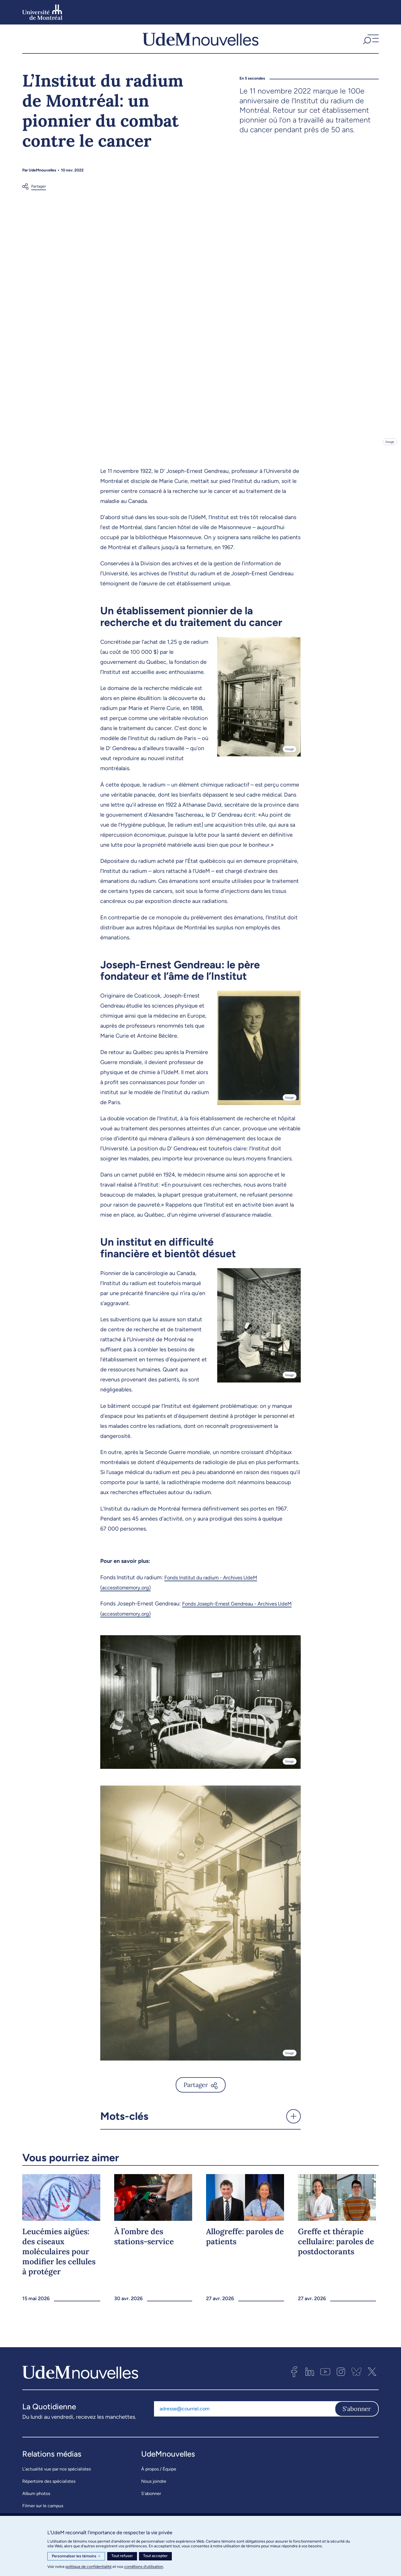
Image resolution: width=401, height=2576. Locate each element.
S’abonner (151, 2504)
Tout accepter (155, 2555)
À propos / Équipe (158, 2479)
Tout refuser (122, 2555)
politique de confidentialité (88, 2566)
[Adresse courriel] (244, 2419)
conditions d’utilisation (143, 2566)
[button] (370, 44)
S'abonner (357, 2419)
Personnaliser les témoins (76, 2556)
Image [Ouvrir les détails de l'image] (389, 452)
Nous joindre (153, 2492)
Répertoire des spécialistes (48, 2492)
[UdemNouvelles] (200, 44)
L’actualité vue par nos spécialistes (56, 2479)
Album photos (36, 2504)
